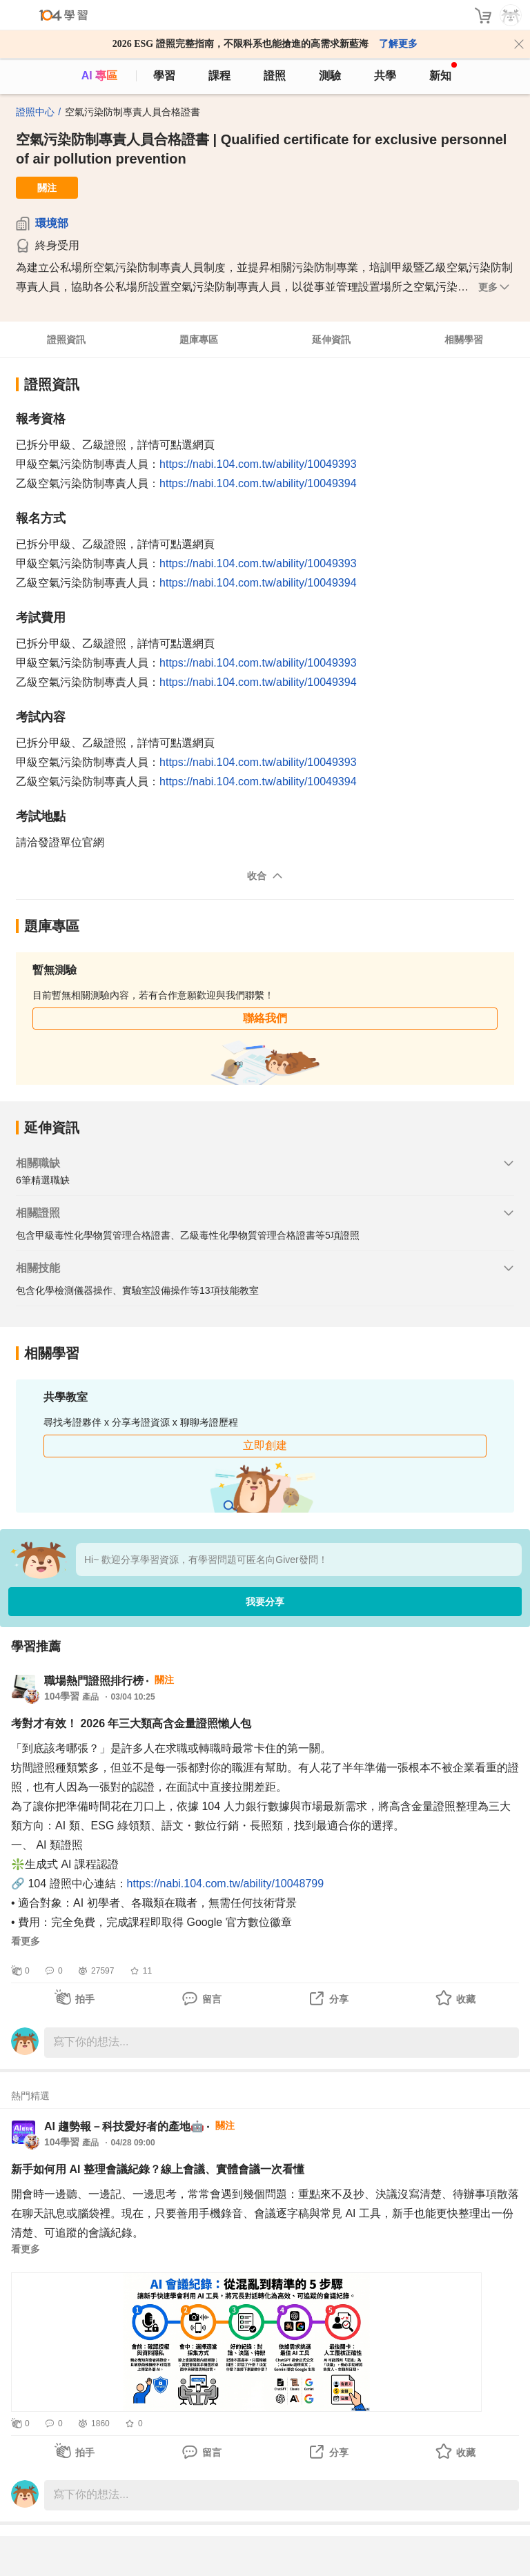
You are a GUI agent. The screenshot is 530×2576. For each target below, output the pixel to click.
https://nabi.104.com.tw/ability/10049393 (258, 464)
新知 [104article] (443, 71)
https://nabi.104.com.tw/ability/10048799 (225, 1883)
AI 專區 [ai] (99, 75)
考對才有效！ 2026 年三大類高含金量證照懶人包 (131, 1723)
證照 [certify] (275, 75)
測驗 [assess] (330, 75)
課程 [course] (219, 75)
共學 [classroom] (385, 75)
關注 (47, 187)
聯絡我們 (265, 1018)
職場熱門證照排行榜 (94, 1681)
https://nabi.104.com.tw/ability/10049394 (258, 483)
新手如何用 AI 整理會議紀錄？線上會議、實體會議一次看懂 (157, 2169)
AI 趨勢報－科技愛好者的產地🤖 (124, 2126)
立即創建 (265, 1445)
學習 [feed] (164, 75)
